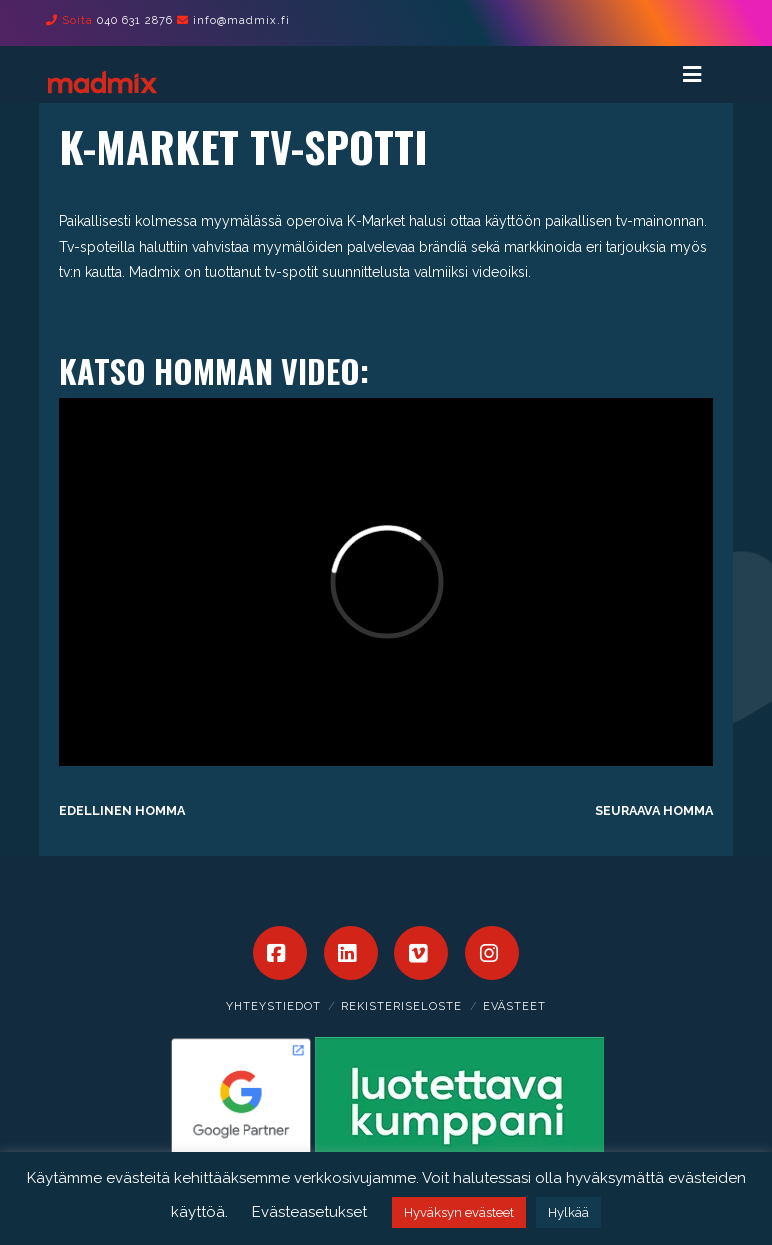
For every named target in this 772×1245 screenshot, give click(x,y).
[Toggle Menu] (701, 74)
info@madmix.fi (241, 20)
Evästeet (514, 1006)
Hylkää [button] (568, 1212)
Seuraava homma (654, 810)
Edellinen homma (122, 810)
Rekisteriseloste (401, 1006)
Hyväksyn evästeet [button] (459, 1212)
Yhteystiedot (273, 1006)
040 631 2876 (135, 20)
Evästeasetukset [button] (309, 1212)
